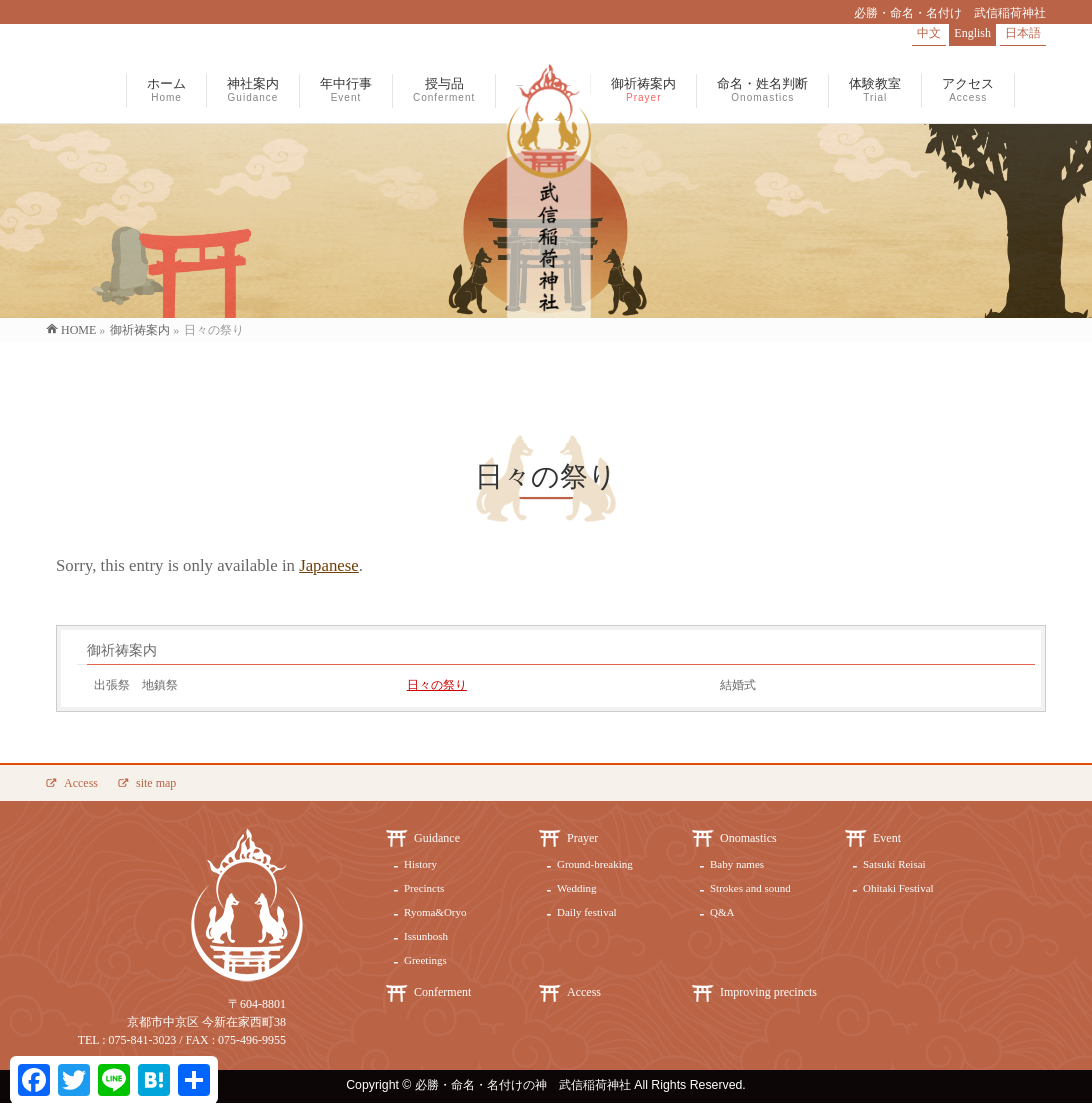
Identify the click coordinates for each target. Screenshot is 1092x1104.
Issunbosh (426, 936)
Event (887, 838)
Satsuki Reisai (894, 864)
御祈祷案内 (122, 650)
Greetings (425, 960)
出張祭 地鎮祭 (136, 685)
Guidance (437, 838)
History (420, 864)
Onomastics (748, 838)
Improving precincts (768, 992)
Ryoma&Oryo (435, 912)
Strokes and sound (750, 888)
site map (156, 783)
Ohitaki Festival (898, 888)
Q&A (722, 912)
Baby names (737, 864)
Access (81, 783)
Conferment (442, 992)
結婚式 (738, 685)
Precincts (424, 888)
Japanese (329, 565)
